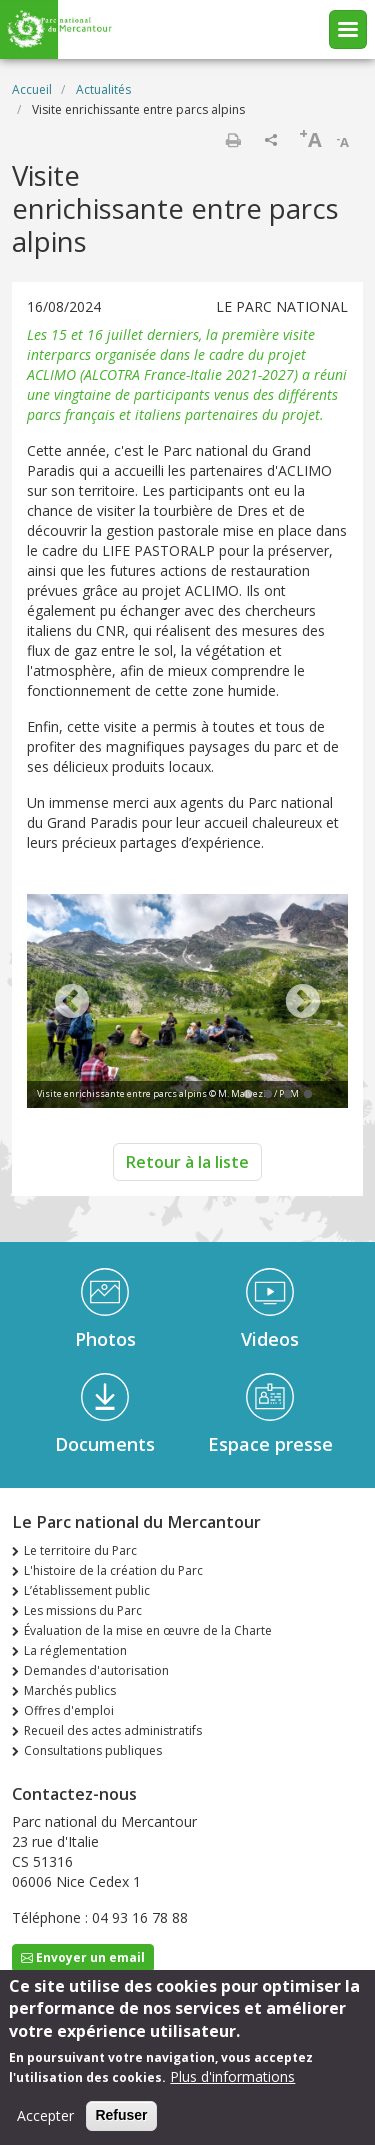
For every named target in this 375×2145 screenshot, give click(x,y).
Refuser (121, 2120)
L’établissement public (87, 1590)
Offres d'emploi (69, 1710)
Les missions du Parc (83, 1610)
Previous (72, 1003)
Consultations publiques (93, 1750)
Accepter (45, 2120)
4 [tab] (308, 1095)
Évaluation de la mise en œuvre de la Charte (148, 1630)
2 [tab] (268, 1095)
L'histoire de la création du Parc (113, 1570)
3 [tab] (288, 1095)
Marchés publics (70, 1690)
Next (303, 1003)
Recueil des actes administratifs (113, 1730)
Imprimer (233, 140)
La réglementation (75, 1650)
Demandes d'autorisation (96, 1670)
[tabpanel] (187, 1003)
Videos (270, 1339)
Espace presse (270, 1444)
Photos (105, 1339)
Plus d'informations (232, 2081)
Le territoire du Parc (80, 1550)
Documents (105, 1444)
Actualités (103, 89)
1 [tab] (248, 1095)
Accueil (32, 89)
